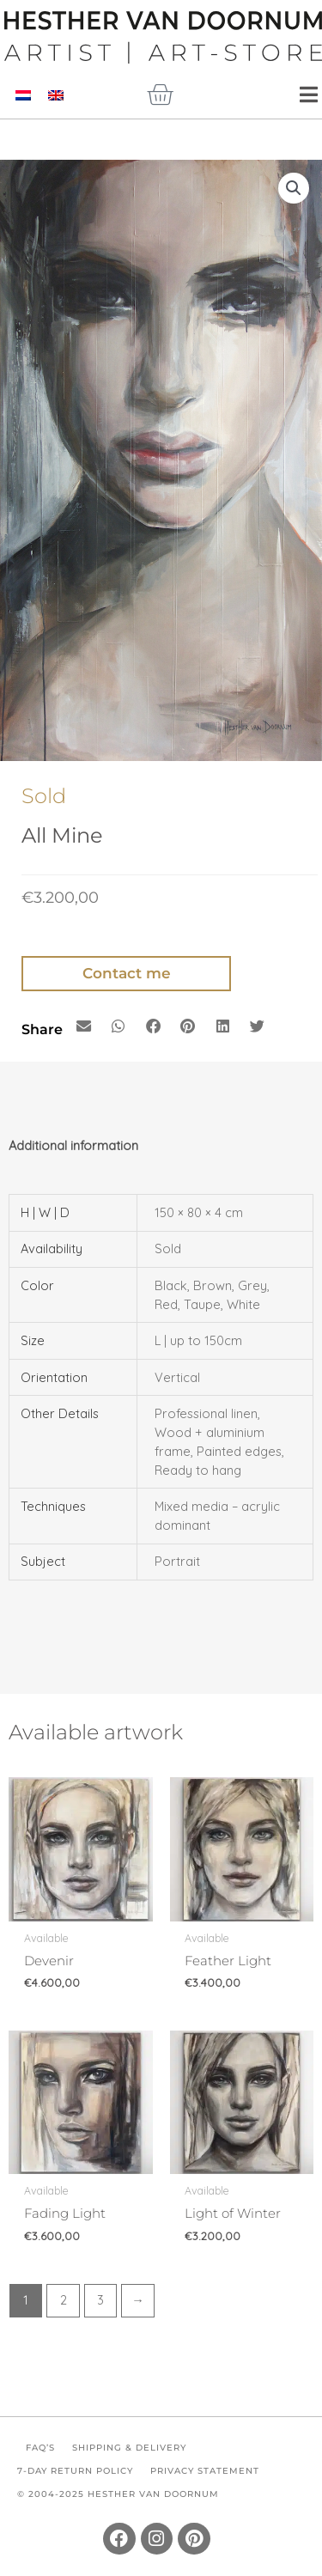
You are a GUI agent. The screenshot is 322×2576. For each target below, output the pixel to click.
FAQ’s (40, 2447)
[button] (293, 188)
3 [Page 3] (100, 2300)
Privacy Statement (204, 2470)
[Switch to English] (55, 94)
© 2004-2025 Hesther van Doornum (118, 2494)
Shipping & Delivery (129, 2447)
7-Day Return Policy (75, 2470)
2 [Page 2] (63, 2300)
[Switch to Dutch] (23, 94)
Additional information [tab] (73, 1145)
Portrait (177, 1561)
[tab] (161, 1169)
